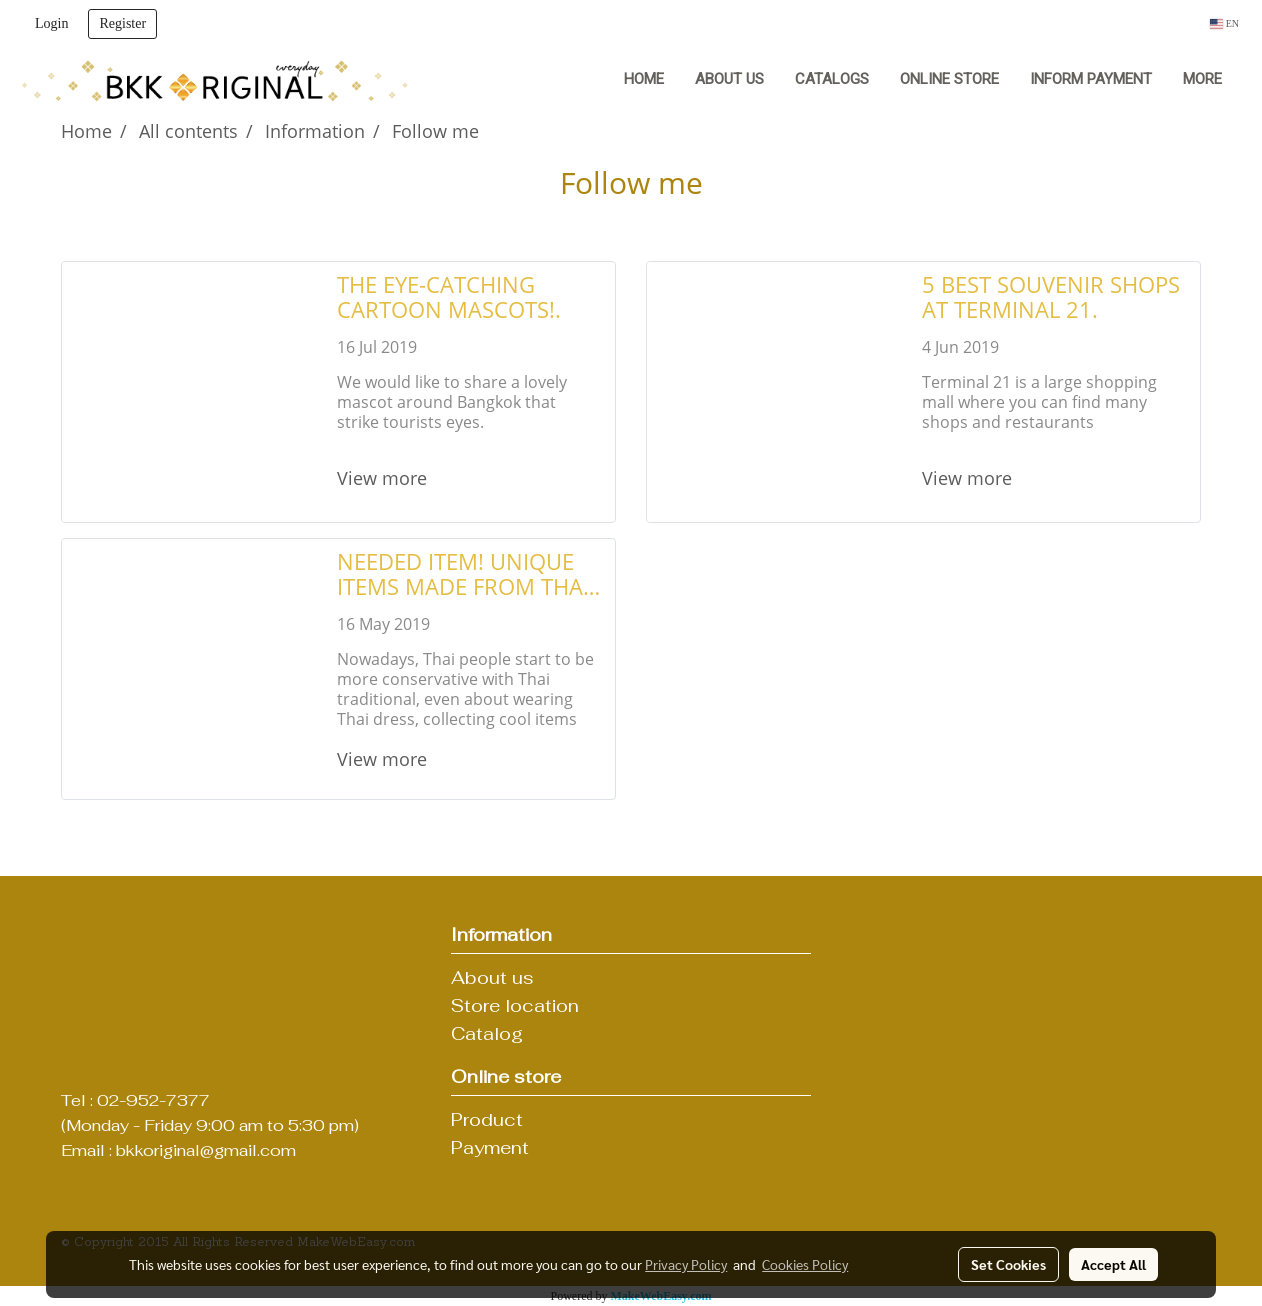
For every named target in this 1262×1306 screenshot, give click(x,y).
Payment (490, 1147)
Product (487, 1119)
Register (122, 23)
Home (644, 79)
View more (384, 478)
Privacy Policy (686, 1264)
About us (729, 79)
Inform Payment (1091, 79)
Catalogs (832, 79)
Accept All (1113, 1264)
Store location (515, 1005)
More (1202, 79)
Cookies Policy (805, 1264)
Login (51, 23)
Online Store (949, 79)
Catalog (487, 1033)
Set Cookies (1008, 1264)
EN (1224, 23)
